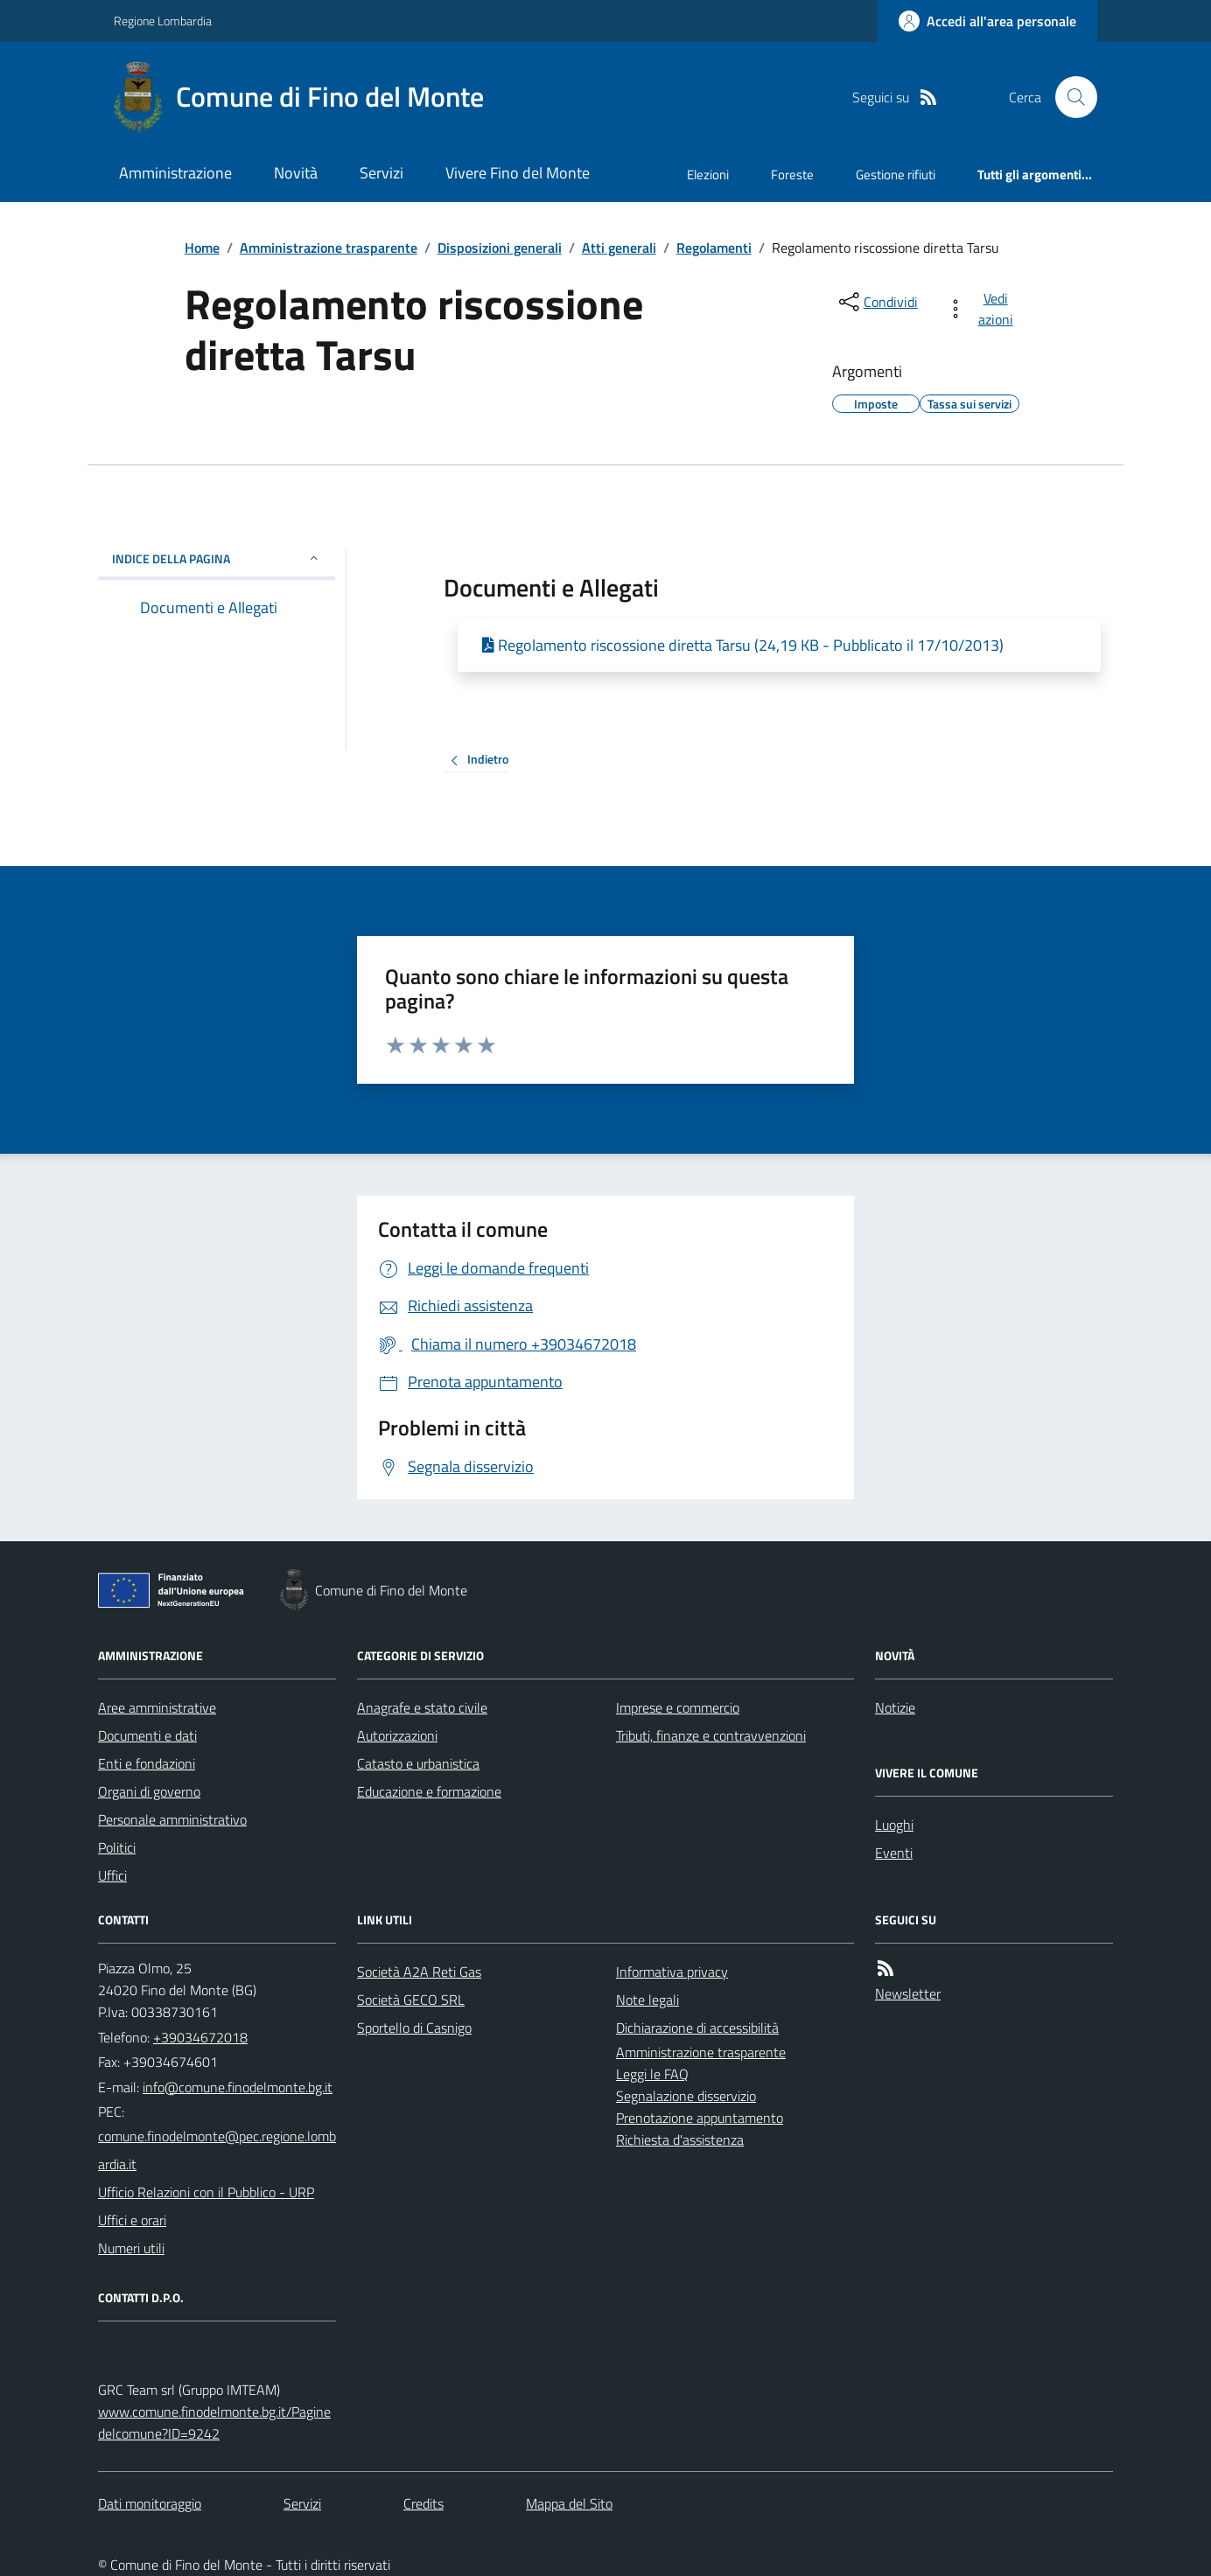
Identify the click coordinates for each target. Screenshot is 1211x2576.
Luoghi (894, 1824)
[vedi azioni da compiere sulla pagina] (983, 309)
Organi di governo (149, 1791)
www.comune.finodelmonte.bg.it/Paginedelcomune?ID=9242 (214, 2422)
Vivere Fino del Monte (517, 173)
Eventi (894, 1852)
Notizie (895, 1707)
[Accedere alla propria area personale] (987, 21)
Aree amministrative (157, 1707)
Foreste (792, 174)
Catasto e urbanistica (418, 1763)
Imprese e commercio (677, 1707)
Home (202, 247)
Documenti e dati (147, 1735)
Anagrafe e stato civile (422, 1707)
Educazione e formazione (429, 1791)
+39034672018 (200, 2037)
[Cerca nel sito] (1069, 97)
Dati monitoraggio (149, 2503)
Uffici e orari (132, 2219)
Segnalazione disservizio (686, 2095)
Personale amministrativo (172, 1819)
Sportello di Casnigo (414, 2027)
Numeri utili (131, 2247)
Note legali (647, 1999)
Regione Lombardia (163, 20)
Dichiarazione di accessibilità (697, 2027)
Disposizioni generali (500, 247)
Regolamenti (714, 247)
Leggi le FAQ (652, 2073)
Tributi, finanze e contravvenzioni (711, 1735)
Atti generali (619, 247)
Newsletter (908, 1993)
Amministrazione (175, 173)
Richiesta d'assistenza (680, 2139)
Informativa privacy (672, 1971)
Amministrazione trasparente (328, 247)
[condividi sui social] (876, 302)
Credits (423, 2503)
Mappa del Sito (569, 2503)
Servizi (381, 173)
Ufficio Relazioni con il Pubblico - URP (206, 2192)
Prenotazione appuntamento (699, 2117)
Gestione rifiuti (895, 174)
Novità (296, 173)
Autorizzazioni (397, 1735)
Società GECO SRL (411, 1999)
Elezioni (708, 174)
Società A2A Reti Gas (419, 1971)
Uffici (112, 1875)
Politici (117, 1847)
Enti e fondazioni (146, 1763)
